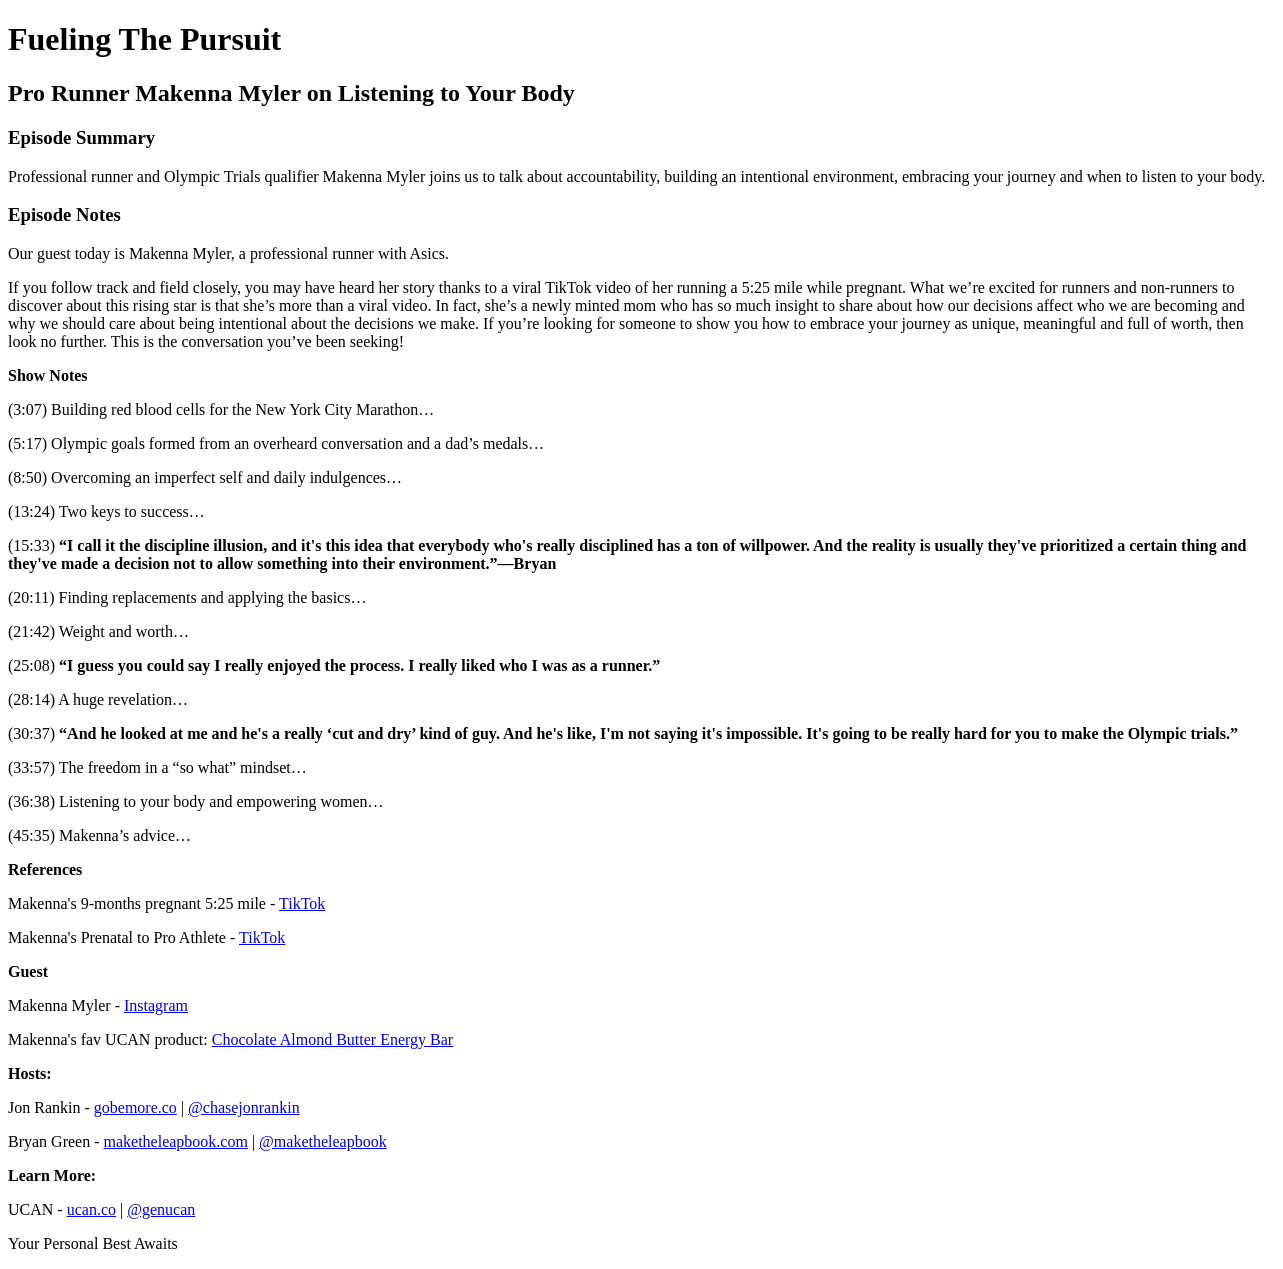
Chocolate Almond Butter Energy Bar (332, 1039)
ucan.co (91, 1209)
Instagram (156, 1005)
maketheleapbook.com (176, 1141)
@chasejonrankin (244, 1107)
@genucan (161, 1209)
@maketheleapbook (323, 1141)
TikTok (302, 903)
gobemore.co (135, 1107)
